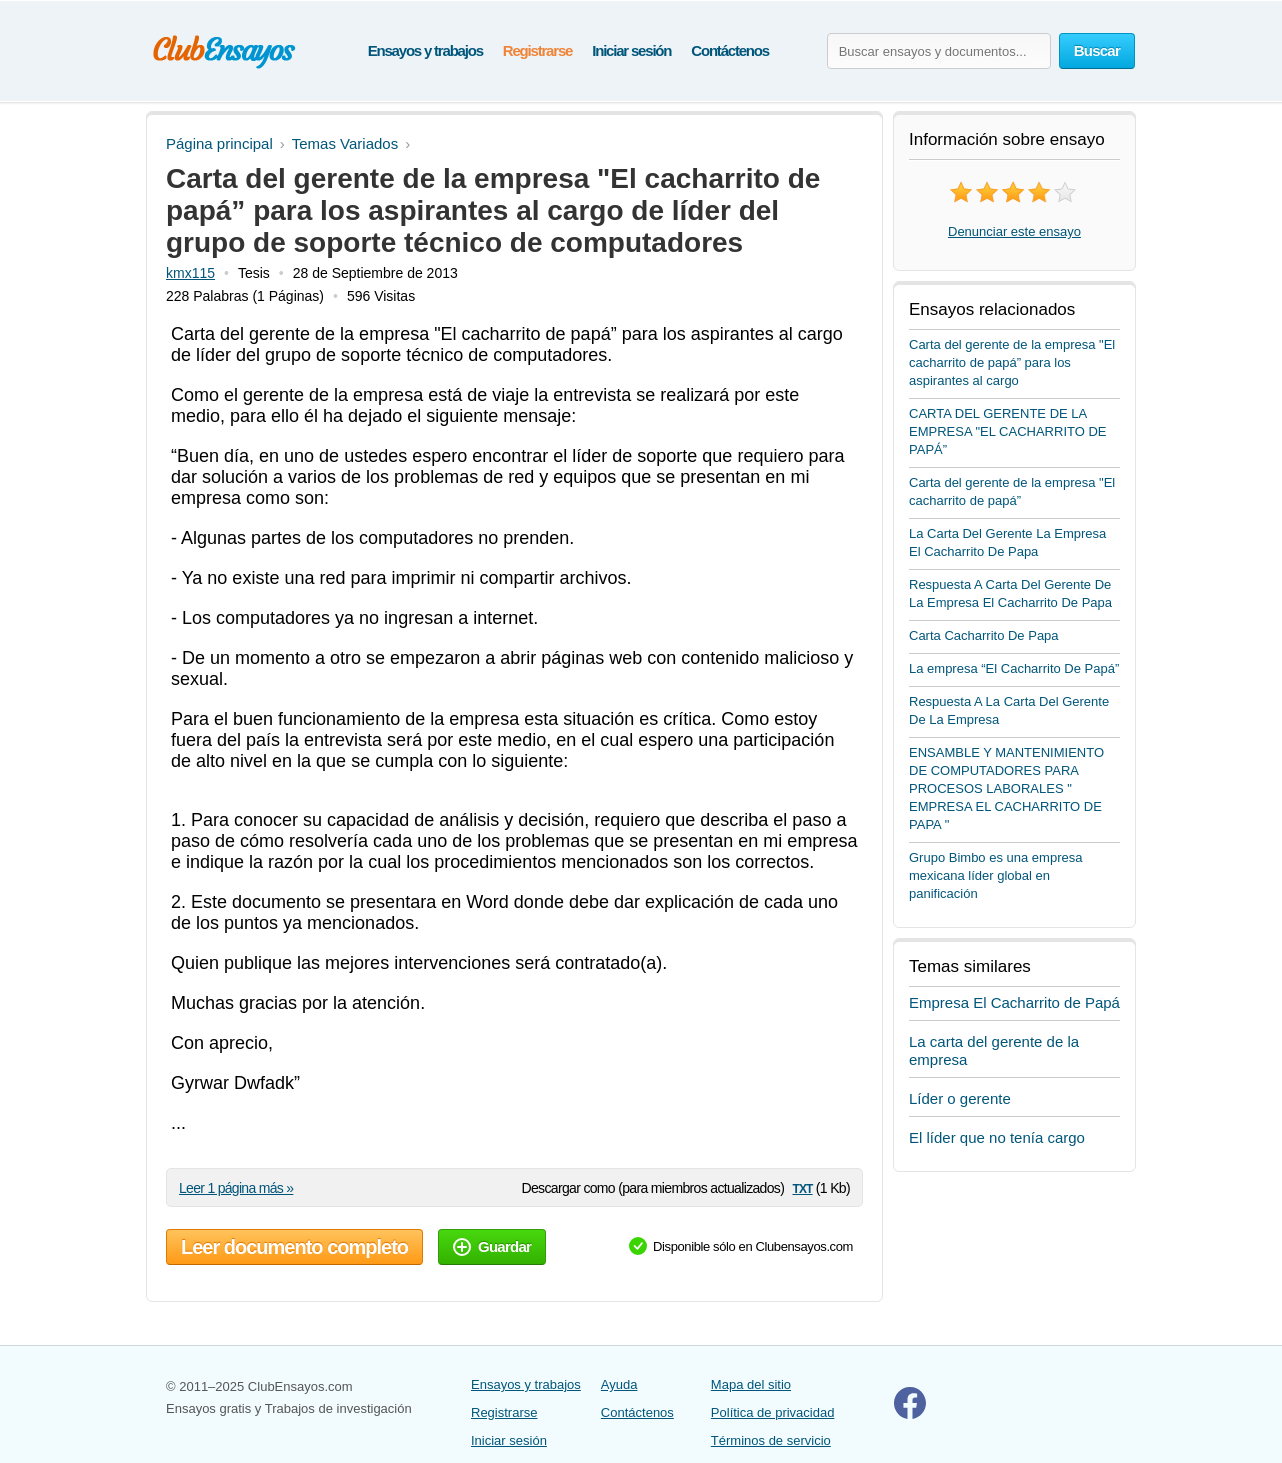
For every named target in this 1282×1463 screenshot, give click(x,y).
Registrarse (537, 50)
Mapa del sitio (751, 1384)
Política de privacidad (773, 1412)
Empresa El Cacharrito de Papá (1014, 1002)
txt (802, 1187)
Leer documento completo (294, 1247)
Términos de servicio (771, 1440)
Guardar (492, 1246)
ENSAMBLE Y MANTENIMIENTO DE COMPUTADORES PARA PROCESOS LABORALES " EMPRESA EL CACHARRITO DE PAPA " (1006, 788)
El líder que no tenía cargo (997, 1137)
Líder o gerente (960, 1098)
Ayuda (619, 1384)
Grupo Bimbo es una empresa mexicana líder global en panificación (995, 875)
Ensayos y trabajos (425, 50)
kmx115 (190, 273)
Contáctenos (730, 50)
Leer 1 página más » (236, 1188)
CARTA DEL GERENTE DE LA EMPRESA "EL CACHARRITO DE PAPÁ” (1008, 431)
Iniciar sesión (631, 50)
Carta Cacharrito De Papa (984, 635)
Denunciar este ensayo (1014, 231)
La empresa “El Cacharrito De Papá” (1014, 668)
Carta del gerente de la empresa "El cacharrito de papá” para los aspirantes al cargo (1012, 362)
